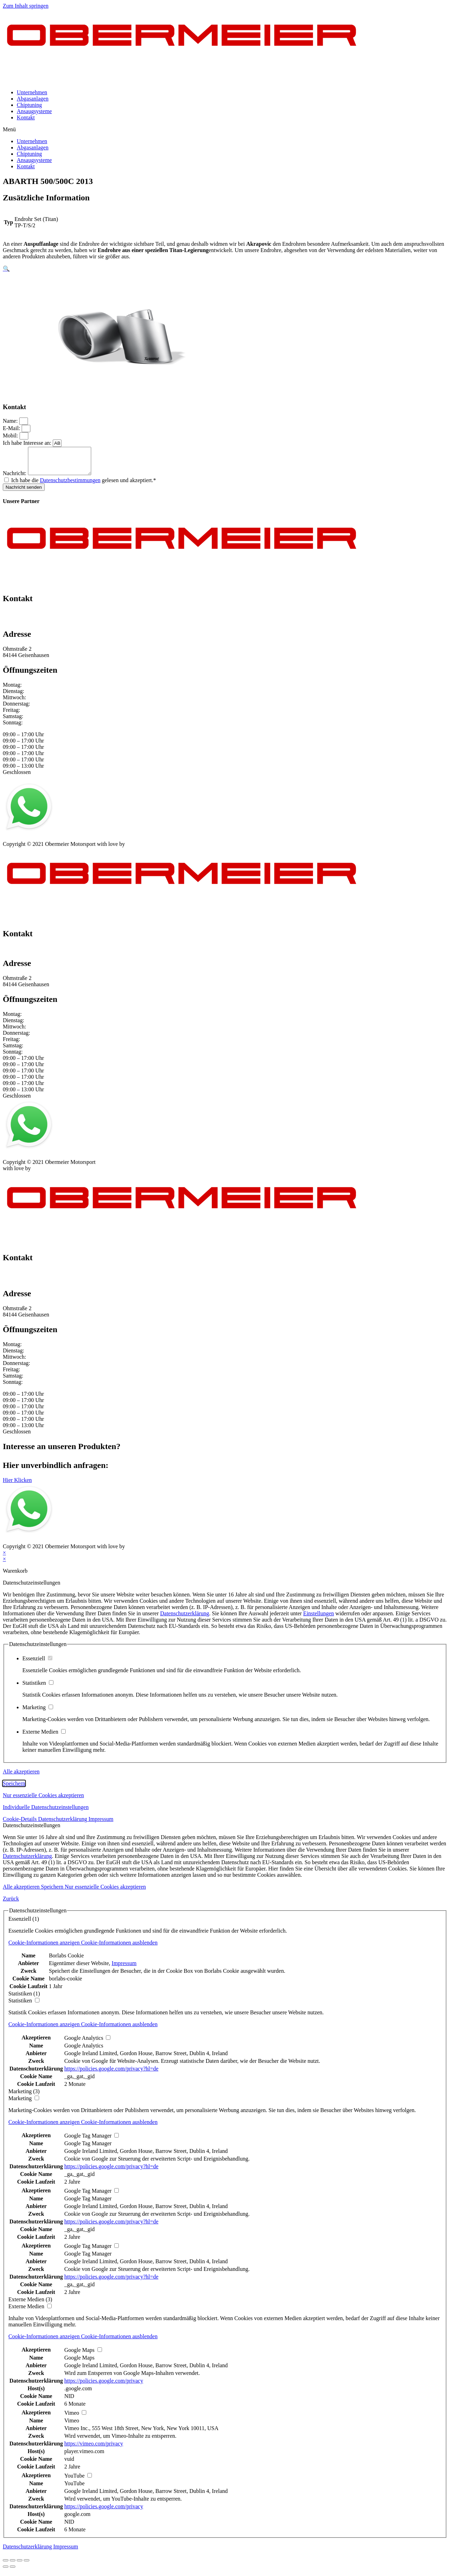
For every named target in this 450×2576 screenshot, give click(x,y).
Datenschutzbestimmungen (70, 485)
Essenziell (37, 1664)
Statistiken (37, 1688)
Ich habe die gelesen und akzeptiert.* (83, 485)
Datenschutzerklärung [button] (63, 1824)
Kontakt (26, 117)
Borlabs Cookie (66, 1961)
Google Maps (79, 2363)
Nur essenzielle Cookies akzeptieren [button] (43, 1800)
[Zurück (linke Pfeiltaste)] (5, 2572)
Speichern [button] (14, 1789)
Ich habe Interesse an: (28, 443)
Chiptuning (29, 105)
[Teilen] (12, 2565)
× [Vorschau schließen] (4, 1558)
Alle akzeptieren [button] (21, 1777)
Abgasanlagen (33, 99)
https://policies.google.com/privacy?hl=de (111, 2074)
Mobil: (11, 435)
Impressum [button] (100, 1824)
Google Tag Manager (87, 2148)
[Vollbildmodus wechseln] (19, 2565)
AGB (72, 843)
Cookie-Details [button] (20, 1824)
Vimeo (71, 2426)
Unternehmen (32, 92)
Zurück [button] (11, 1904)
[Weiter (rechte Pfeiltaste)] (12, 2572)
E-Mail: (12, 428)
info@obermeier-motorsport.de (38, 625)
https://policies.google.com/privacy (103, 2386)
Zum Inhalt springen (26, 6)
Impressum (15, 843)
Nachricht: (15, 478)
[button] (225, 129)
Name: (11, 421)
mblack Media (142, 849)
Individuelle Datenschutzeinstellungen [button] (46, 1812)
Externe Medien (44, 1737)
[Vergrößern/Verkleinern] (26, 2565)
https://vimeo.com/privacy (93, 2449)
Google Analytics (83, 2051)
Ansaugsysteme (34, 111)
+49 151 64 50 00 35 (26, 618)
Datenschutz (47, 843)
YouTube (74, 2489)
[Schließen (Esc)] (5, 2565)
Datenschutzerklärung (184, 1619)
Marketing (37, 1712)
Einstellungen (318, 1619)
